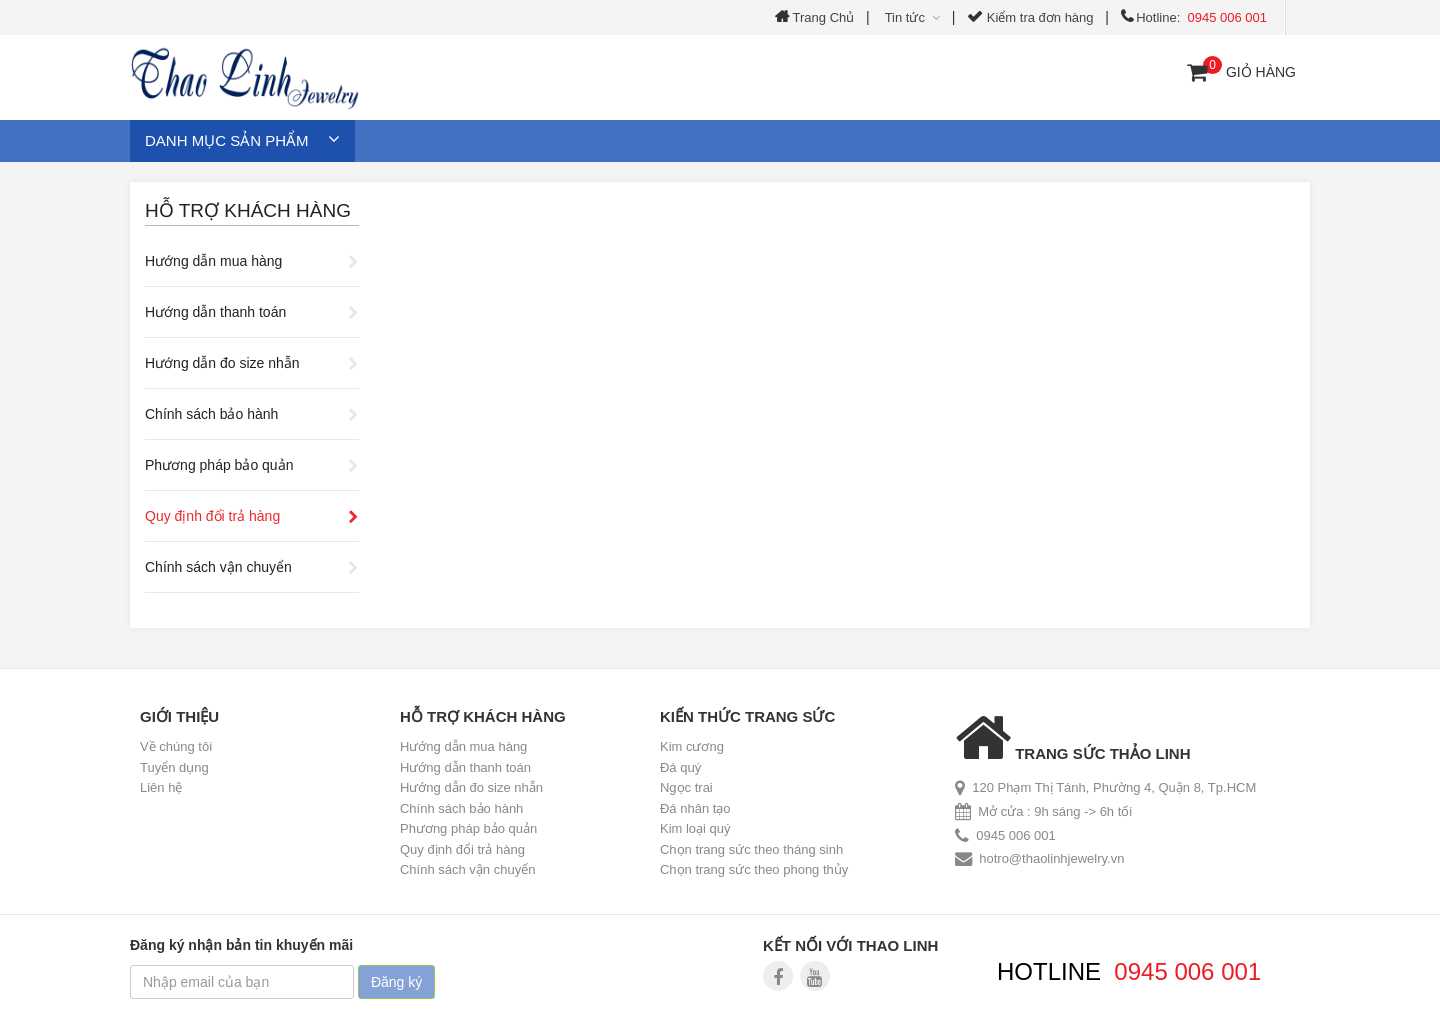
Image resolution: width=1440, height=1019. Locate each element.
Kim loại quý (695, 828)
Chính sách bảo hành (211, 414)
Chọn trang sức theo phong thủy (754, 869)
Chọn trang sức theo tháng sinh (751, 849)
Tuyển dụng (174, 767)
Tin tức (910, 17)
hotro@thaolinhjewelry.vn (1051, 858)
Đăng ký (396, 982)
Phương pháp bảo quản (219, 465)
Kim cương (692, 746)
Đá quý (680, 767)
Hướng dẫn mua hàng (213, 261)
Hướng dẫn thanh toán (215, 312)
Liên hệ (161, 787)
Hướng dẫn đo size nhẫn (222, 363)
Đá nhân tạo (695, 808)
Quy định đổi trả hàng (212, 516)
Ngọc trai (686, 787)
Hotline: (1194, 17)
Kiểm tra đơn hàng (1030, 17)
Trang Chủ (814, 17)
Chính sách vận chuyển (218, 567)
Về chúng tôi (176, 746)
